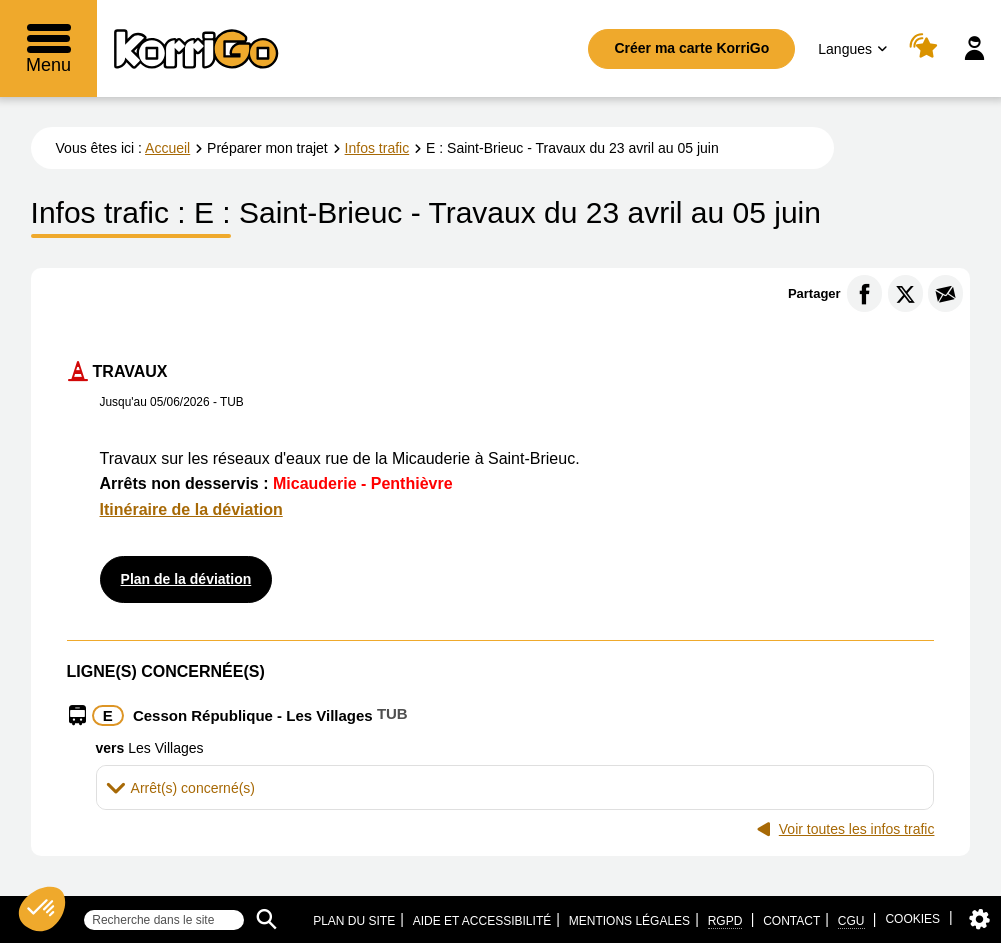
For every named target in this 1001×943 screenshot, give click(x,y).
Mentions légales (629, 921)
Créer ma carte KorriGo (691, 48)
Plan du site (354, 921)
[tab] (515, 787)
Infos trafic (377, 148)
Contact (791, 921)
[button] (515, 787)
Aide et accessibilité (482, 921)
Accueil (167, 148)
